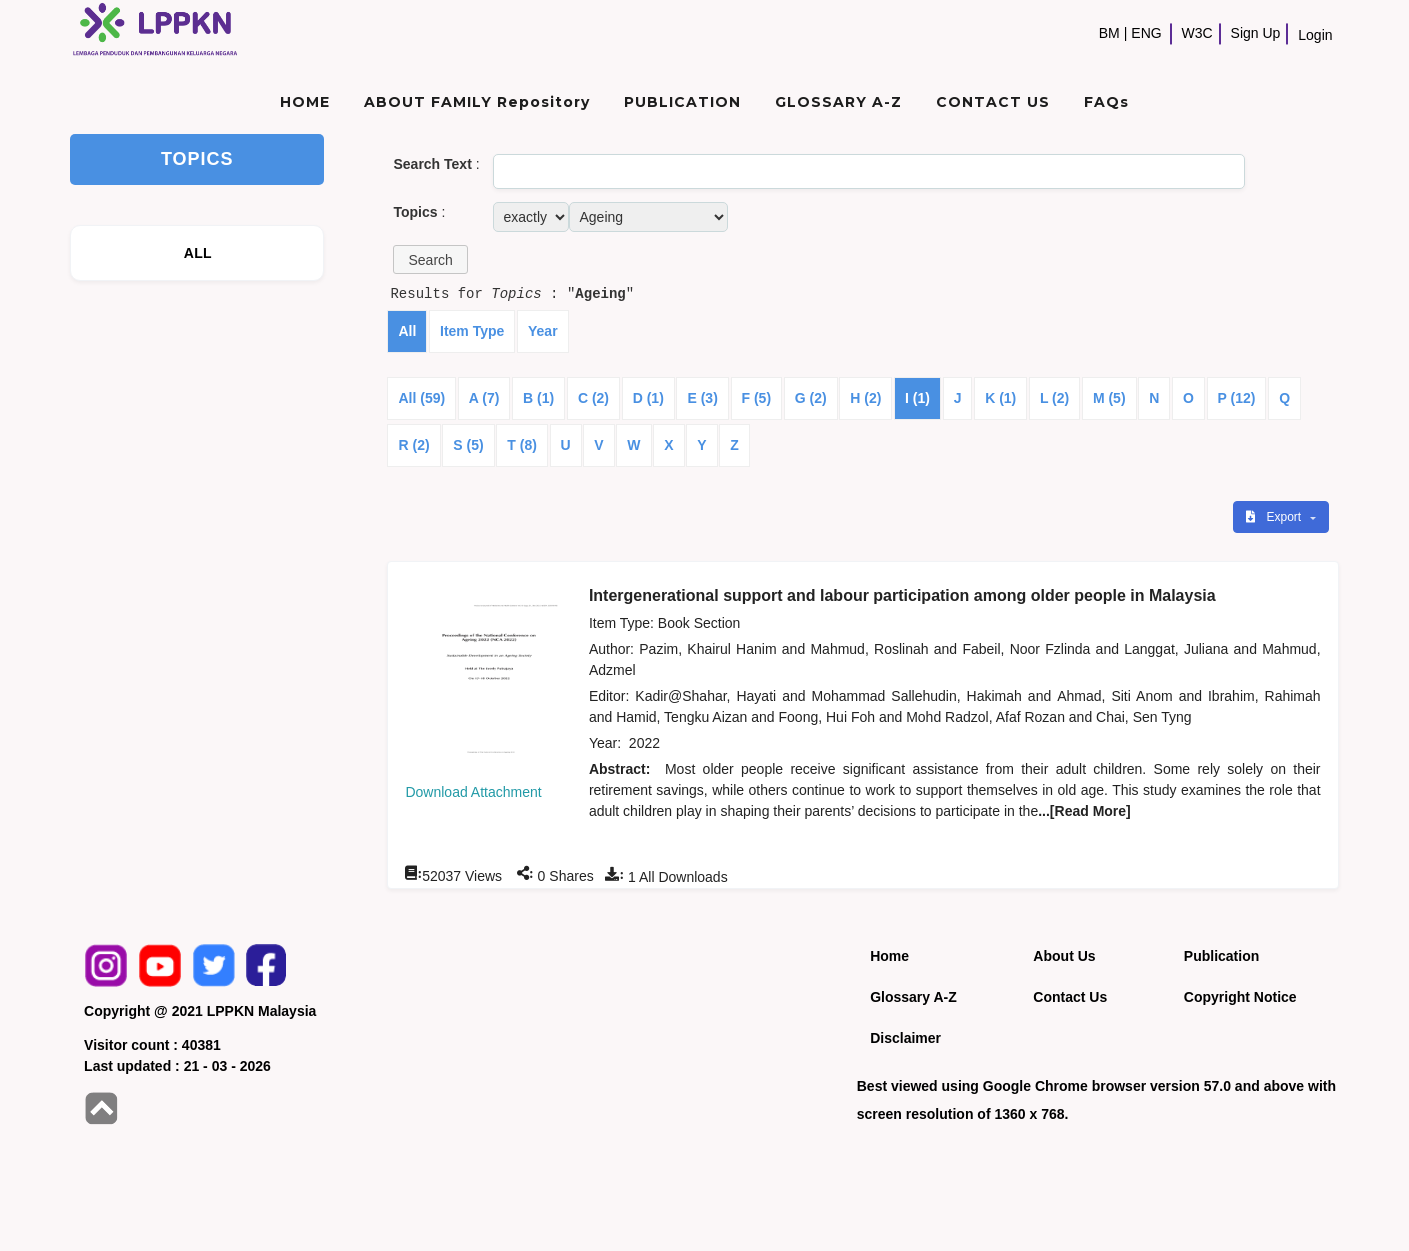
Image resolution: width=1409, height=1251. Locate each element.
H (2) (865, 398)
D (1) (648, 398)
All (407, 331)
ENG (1146, 33)
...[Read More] (1084, 811)
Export (1275, 517)
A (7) (484, 398)
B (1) (538, 398)
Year (543, 331)
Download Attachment (473, 792)
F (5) (757, 398)
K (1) (1000, 398)
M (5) (1109, 398)
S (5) (468, 445)
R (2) (413, 445)
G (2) (811, 398)
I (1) (917, 398)
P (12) (1237, 398)
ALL (198, 253)
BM (1109, 33)
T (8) (522, 445)
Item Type (472, 331)
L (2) (1054, 398)
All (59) (421, 398)
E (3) (702, 398)
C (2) (593, 398)
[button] (430, 259)
